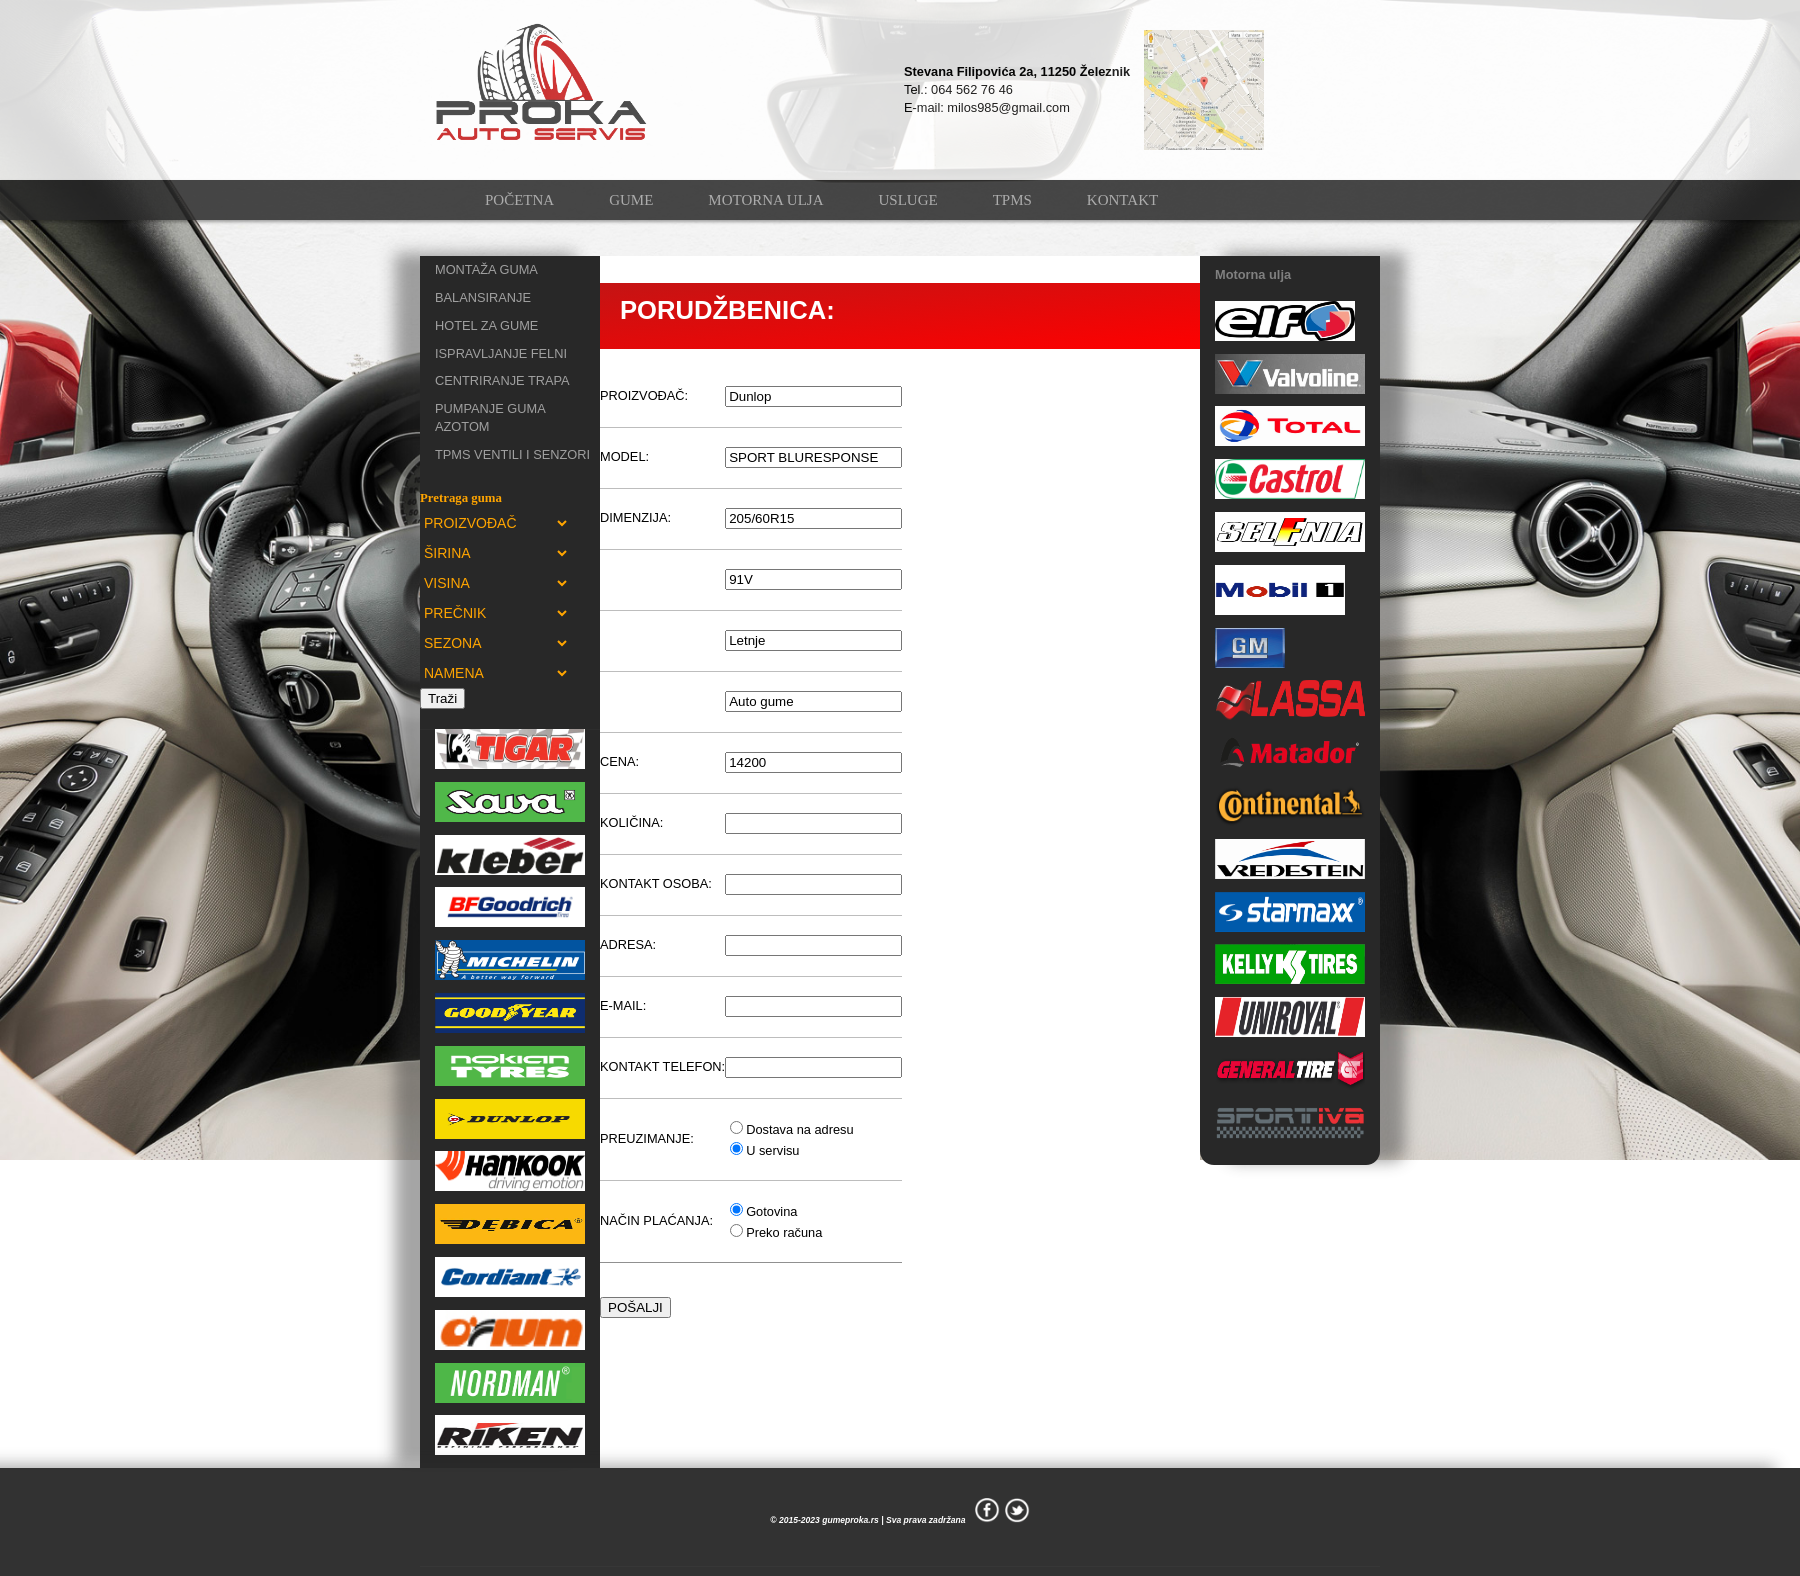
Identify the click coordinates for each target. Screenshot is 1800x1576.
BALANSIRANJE (483, 297)
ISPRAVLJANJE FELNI (501, 353)
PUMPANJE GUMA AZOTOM (490, 417)
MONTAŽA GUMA (486, 269)
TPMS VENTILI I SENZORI (512, 454)
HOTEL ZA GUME (486, 325)
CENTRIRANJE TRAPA (502, 380)
